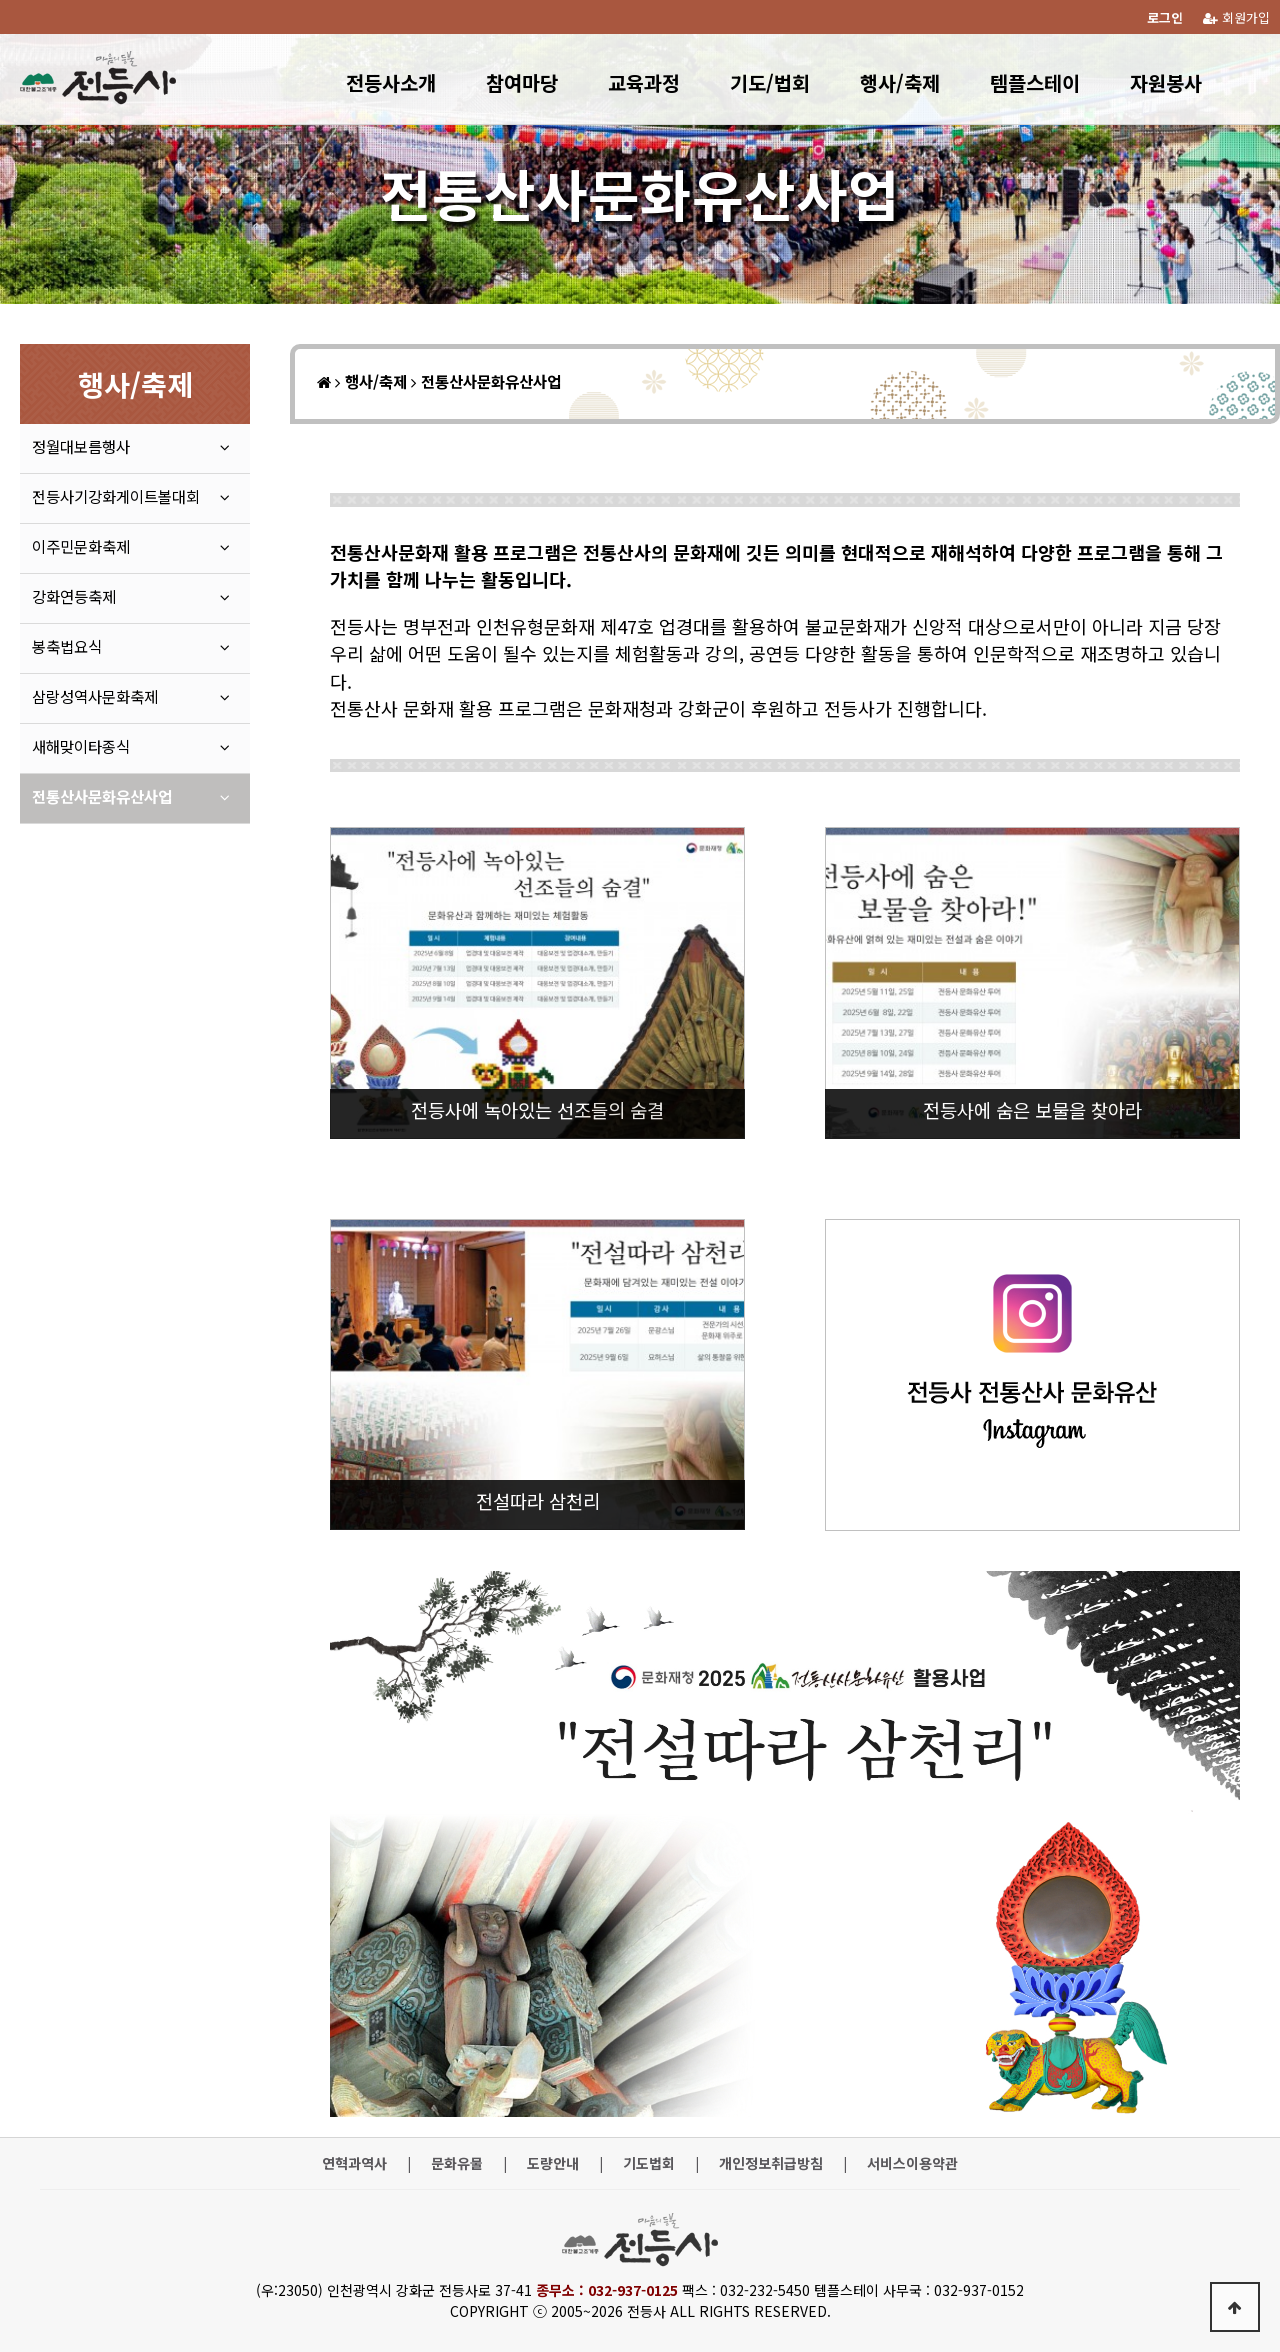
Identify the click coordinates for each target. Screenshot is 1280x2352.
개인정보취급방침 (771, 2163)
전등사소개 (391, 82)
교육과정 (644, 82)
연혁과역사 (354, 2163)
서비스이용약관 (912, 2163)
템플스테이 (1035, 82)
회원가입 (1236, 17)
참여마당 (522, 82)
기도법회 (649, 2163)
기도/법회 (770, 82)
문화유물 (457, 2163)
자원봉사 (1166, 82)
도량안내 (553, 2163)
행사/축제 (900, 82)
